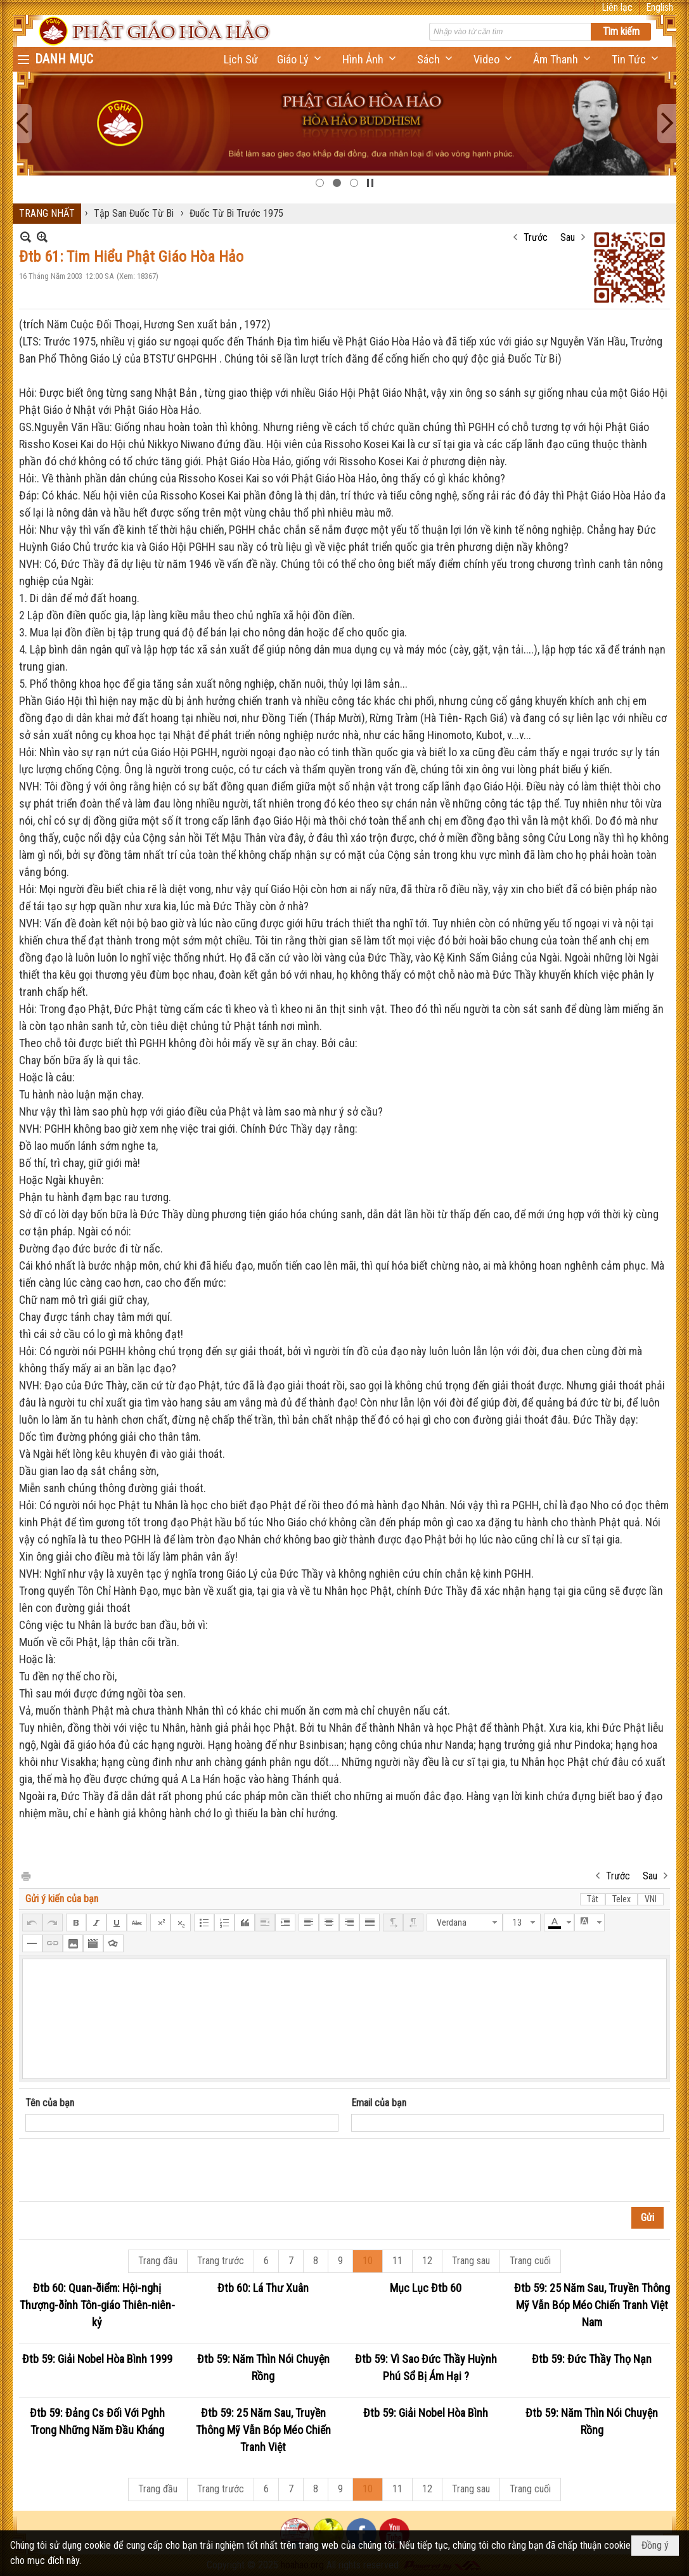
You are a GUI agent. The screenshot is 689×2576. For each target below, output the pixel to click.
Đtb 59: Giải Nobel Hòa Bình (425, 2412)
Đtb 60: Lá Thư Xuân (263, 2288)
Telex (621, 1899)
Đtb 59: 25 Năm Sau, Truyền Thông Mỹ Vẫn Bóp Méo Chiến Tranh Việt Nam (592, 2305)
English (659, 7)
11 (397, 2261)
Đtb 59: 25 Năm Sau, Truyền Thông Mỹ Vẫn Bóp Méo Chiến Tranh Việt (263, 2430)
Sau (567, 237)
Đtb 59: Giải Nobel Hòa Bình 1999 (97, 2359)
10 (368, 2261)
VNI (651, 1899)
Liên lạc (617, 7)
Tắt (592, 1899)
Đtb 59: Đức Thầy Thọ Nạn (592, 2359)
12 (427, 2261)
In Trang (25, 1875)
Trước (536, 237)
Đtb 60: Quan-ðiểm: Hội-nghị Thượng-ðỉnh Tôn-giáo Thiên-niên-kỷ (97, 2305)
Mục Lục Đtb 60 (425, 2288)
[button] (300, 59)
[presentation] (121, 2170)
